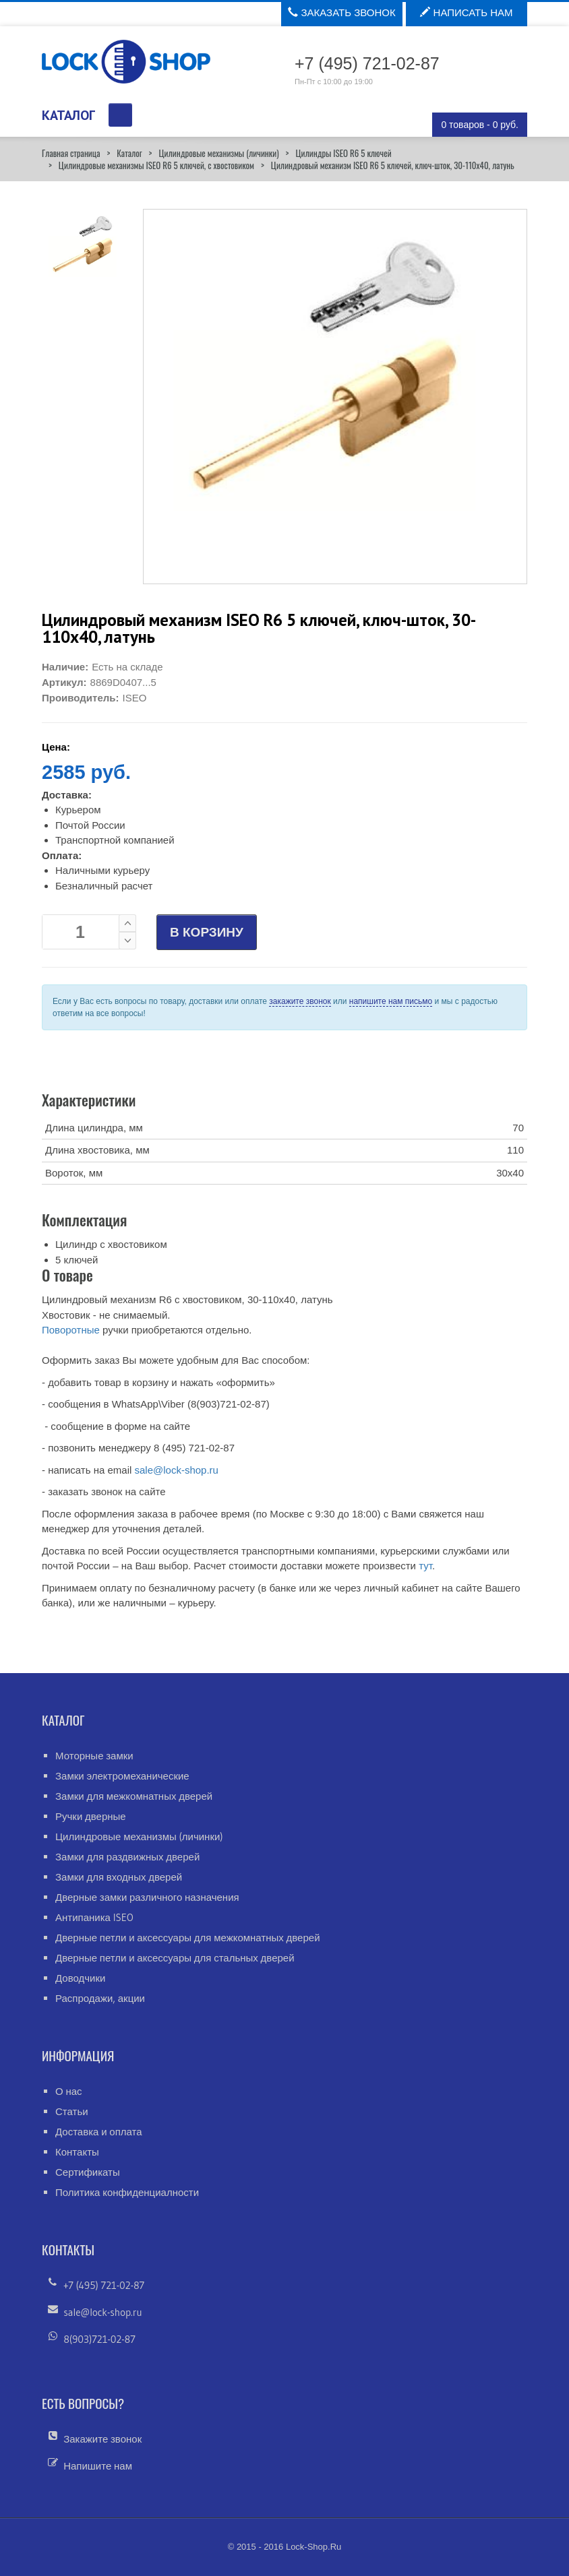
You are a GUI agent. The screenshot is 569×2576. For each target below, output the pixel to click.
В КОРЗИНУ (206, 932)
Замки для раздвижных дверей (127, 1856)
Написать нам (466, 12)
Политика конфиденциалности (127, 2192)
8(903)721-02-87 (99, 2339)
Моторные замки (94, 1755)
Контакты (77, 2151)
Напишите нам (97, 2465)
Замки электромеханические (122, 1775)
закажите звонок (299, 1001)
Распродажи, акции (100, 1998)
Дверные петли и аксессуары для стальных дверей (175, 1957)
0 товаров (479, 124)
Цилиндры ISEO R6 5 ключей (343, 153)
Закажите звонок (102, 2438)
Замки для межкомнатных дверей (133, 1796)
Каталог (129, 153)
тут (425, 1565)
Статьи (71, 2111)
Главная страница (71, 153)
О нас (68, 2091)
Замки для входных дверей (118, 1877)
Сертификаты (87, 2172)
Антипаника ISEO (94, 1917)
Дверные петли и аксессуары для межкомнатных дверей (187, 1937)
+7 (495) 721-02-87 (103, 2285)
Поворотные (71, 1330)
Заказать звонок (341, 12)
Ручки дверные (90, 1816)
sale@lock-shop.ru (176, 1470)
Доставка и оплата (98, 2131)
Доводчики (80, 1978)
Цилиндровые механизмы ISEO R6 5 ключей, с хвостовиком (156, 165)
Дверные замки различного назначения (147, 1897)
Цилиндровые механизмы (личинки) (218, 153)
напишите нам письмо (390, 1001)
